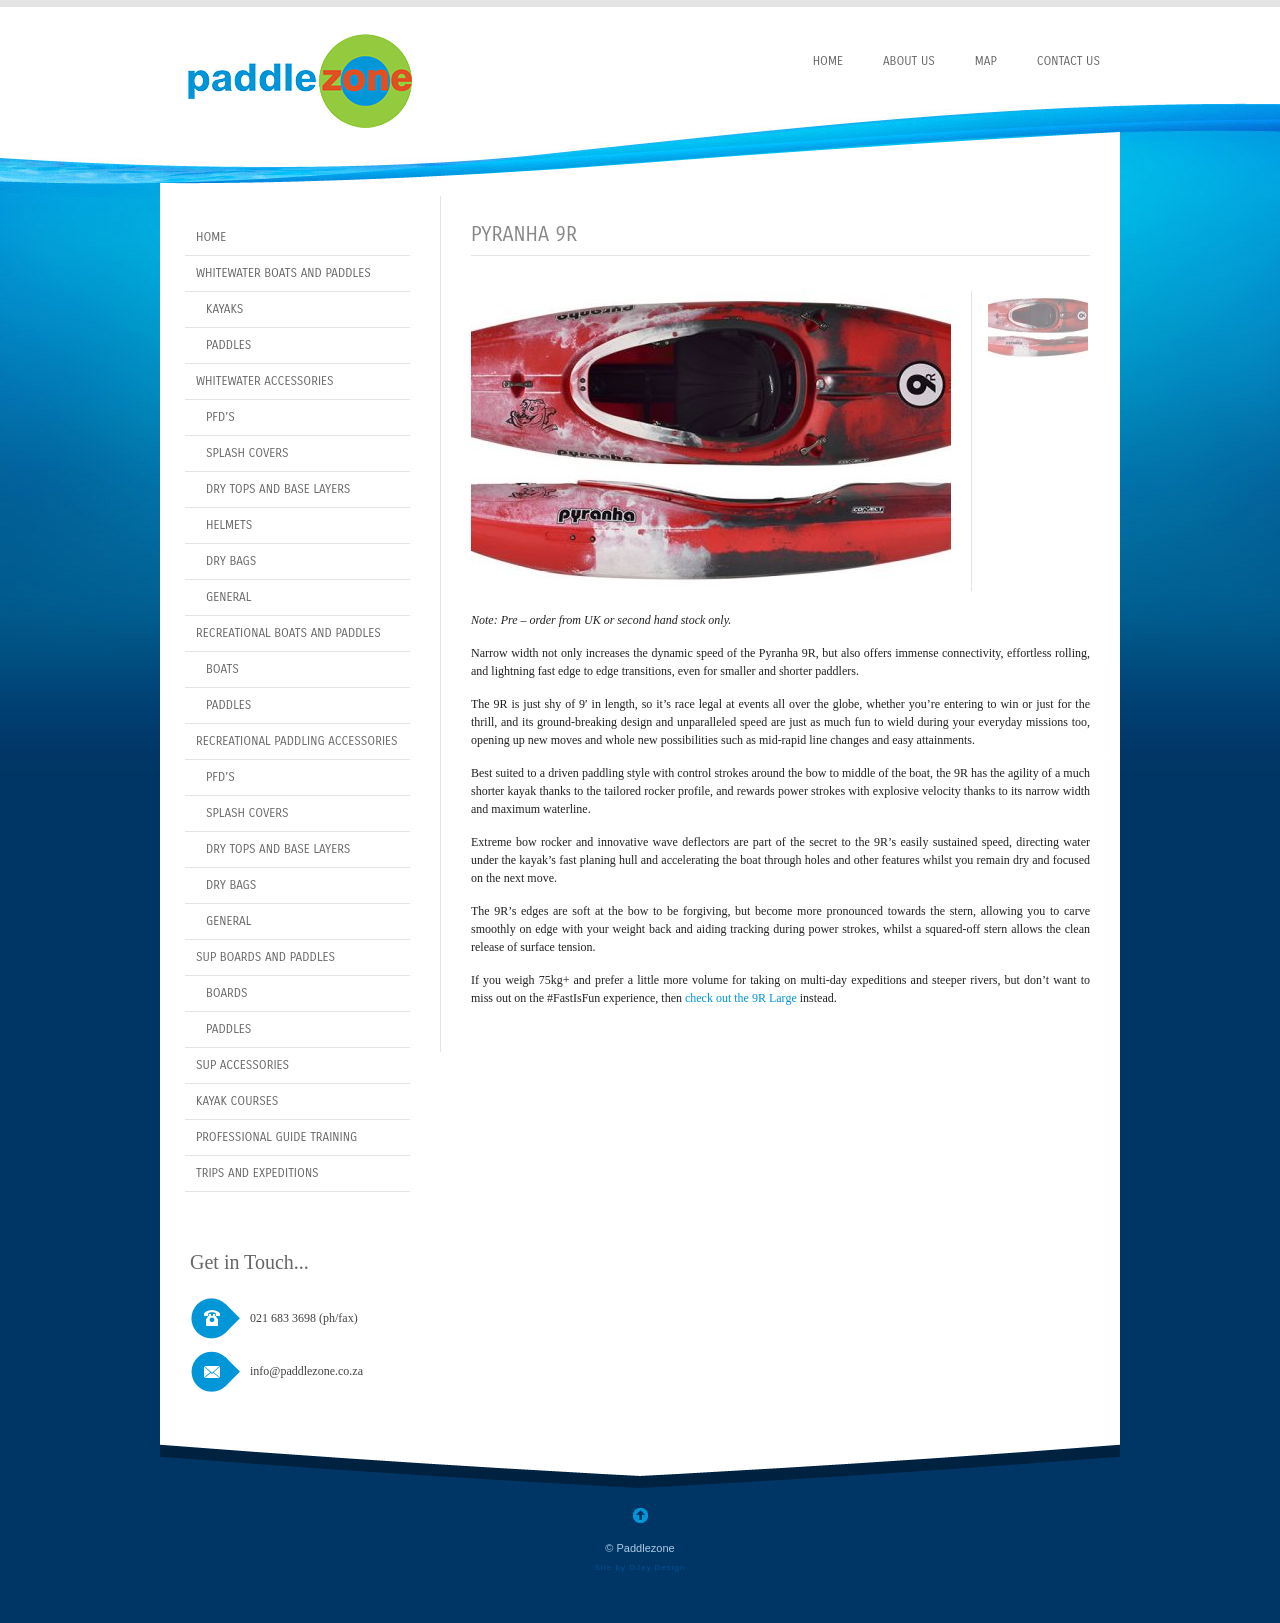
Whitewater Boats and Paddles (283, 273)
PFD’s (220, 417)
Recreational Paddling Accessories (297, 741)
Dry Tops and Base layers (278, 489)
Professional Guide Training (276, 1137)
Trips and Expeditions (257, 1173)
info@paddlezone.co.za (306, 1371)
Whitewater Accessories (265, 381)
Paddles (228, 345)
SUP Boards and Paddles (265, 957)
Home (828, 61)
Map (986, 61)
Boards (227, 993)
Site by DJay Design (639, 1567)
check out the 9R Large (741, 998)
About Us (909, 61)
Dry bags (231, 885)
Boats (222, 669)
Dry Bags (231, 561)
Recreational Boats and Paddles (288, 633)
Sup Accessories (242, 1065)
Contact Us (1068, 61)
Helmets (229, 525)
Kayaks (224, 309)
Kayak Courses (237, 1101)
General (228, 597)
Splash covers (247, 453)
